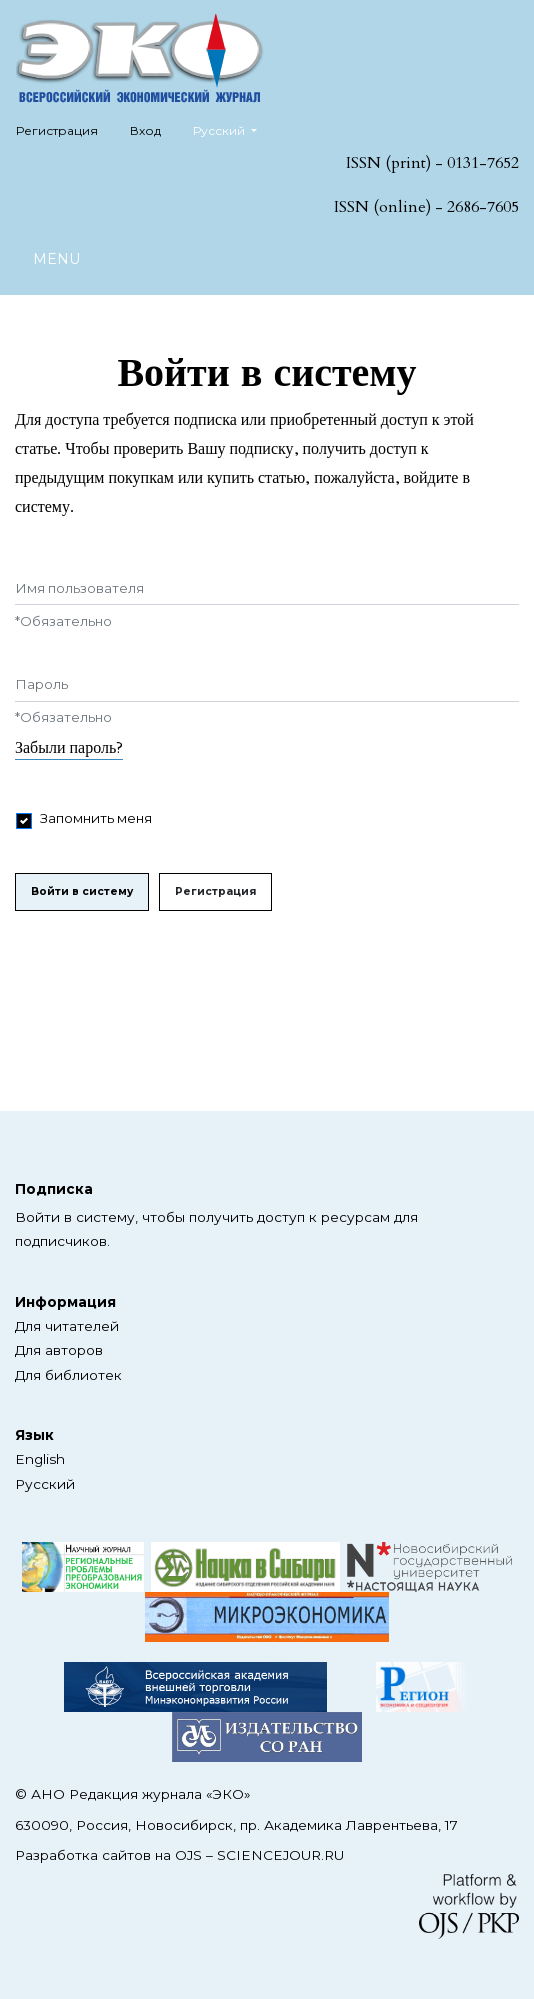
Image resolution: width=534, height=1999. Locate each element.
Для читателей (67, 1326)
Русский (232, 128)
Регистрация (57, 130)
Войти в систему (82, 891)
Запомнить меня (96, 818)
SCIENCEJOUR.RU (280, 1855)
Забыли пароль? (69, 748)
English (40, 1459)
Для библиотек (68, 1375)
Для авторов (59, 1350)
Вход (145, 130)
